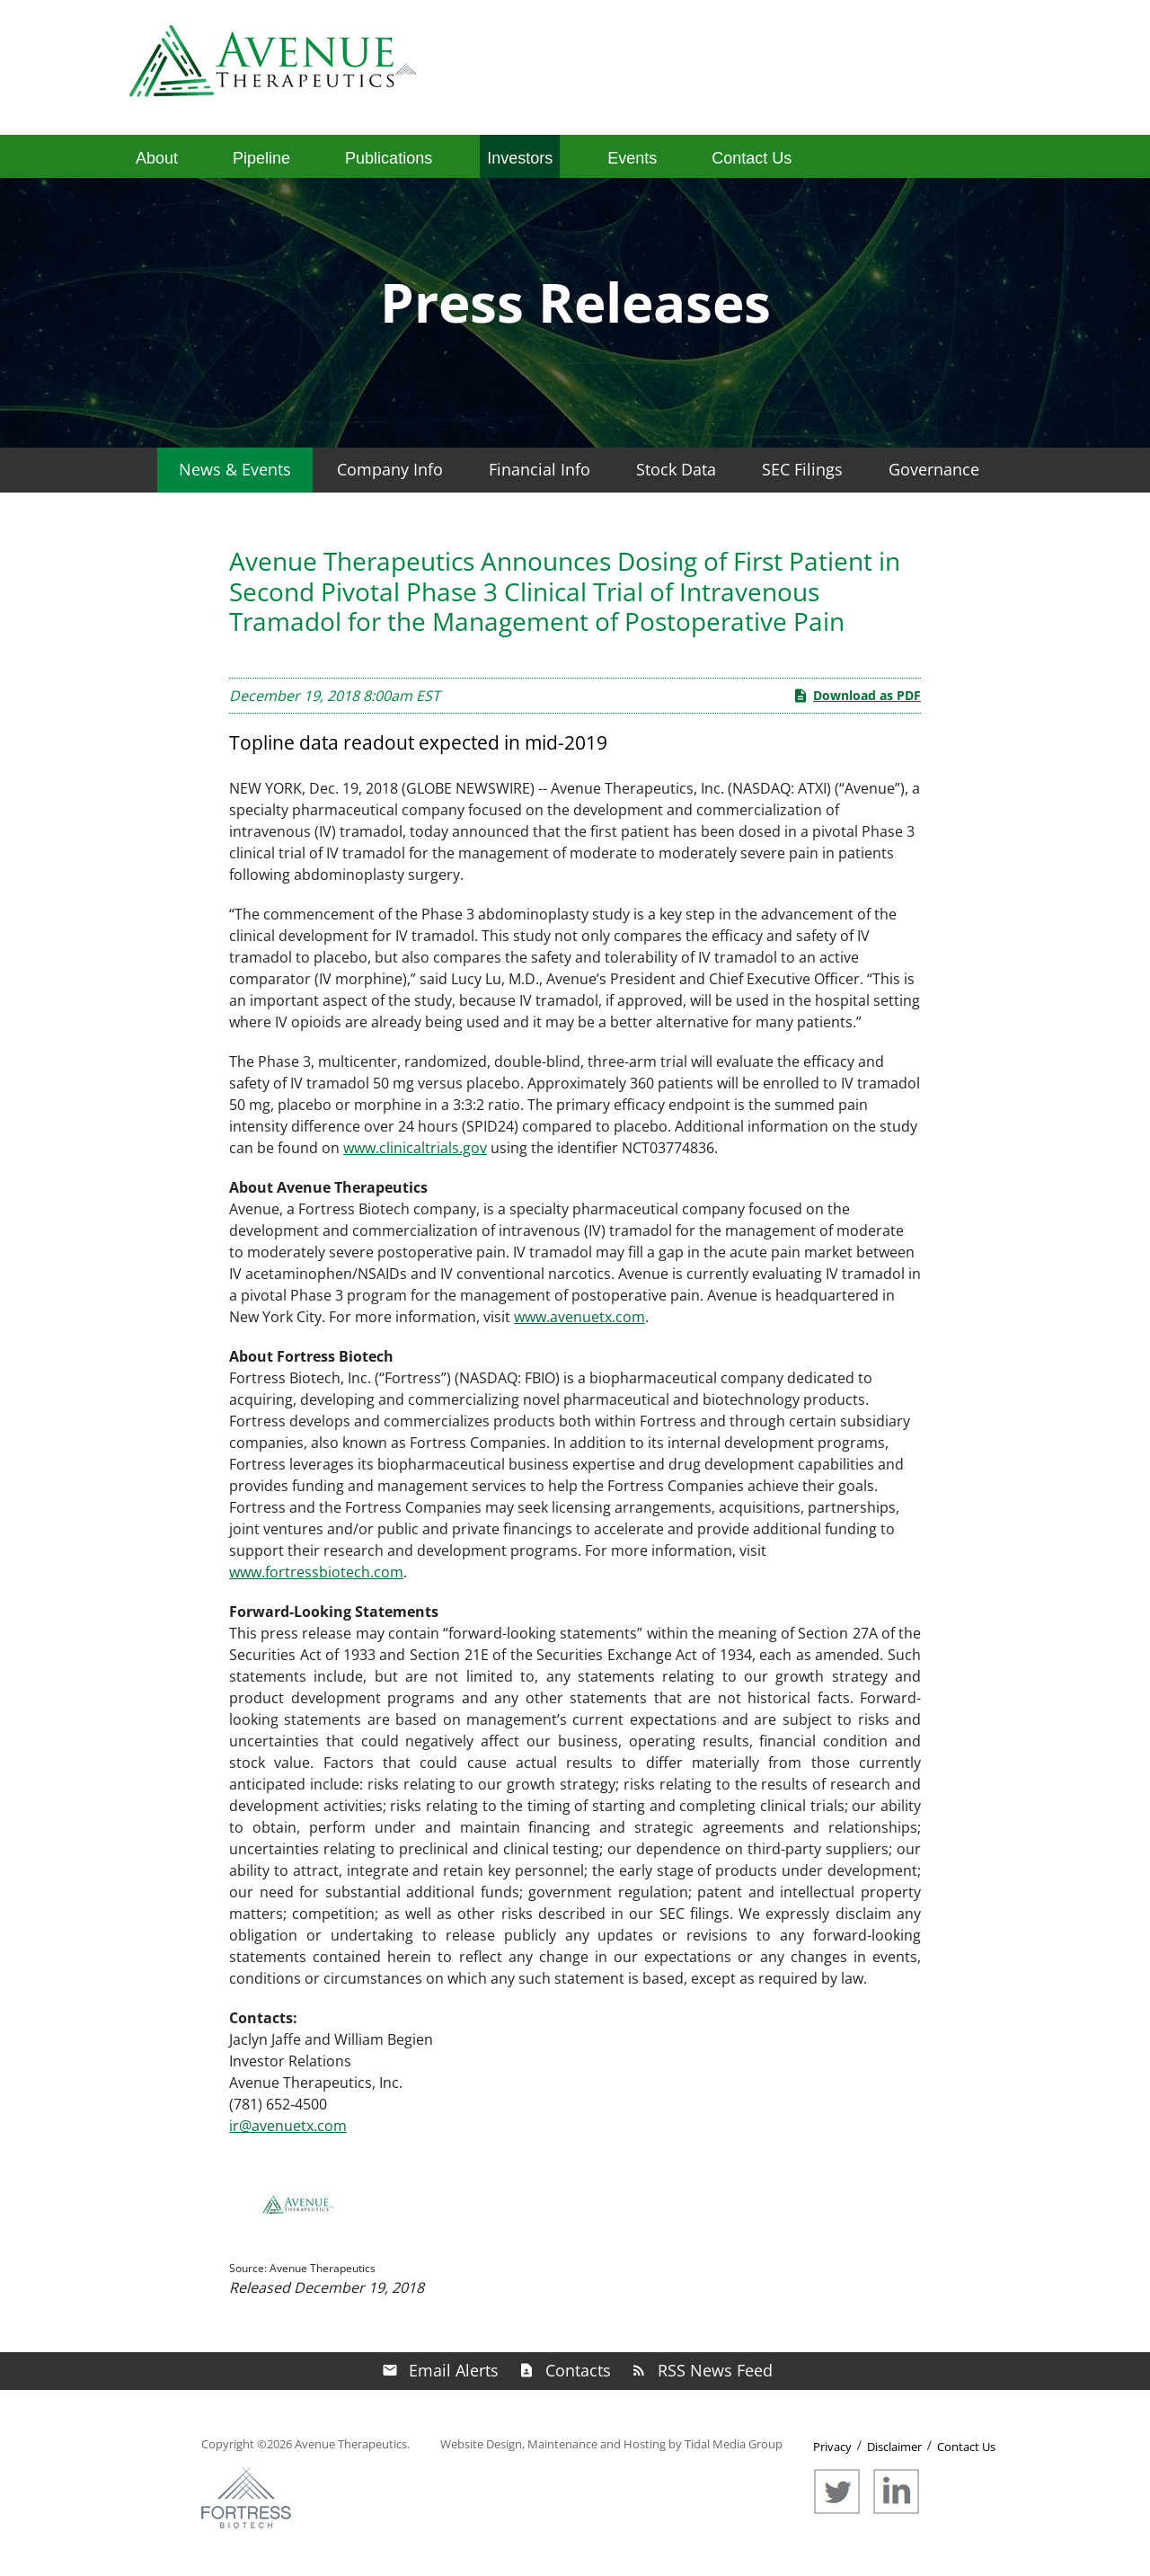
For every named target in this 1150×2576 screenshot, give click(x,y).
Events (632, 158)
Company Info (390, 469)
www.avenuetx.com (579, 1317)
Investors (520, 158)
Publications (388, 158)
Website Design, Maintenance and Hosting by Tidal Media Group (611, 2444)
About (157, 158)
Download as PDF (856, 696)
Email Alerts (454, 2370)
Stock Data (676, 469)
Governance (934, 469)
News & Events (235, 469)
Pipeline (261, 158)
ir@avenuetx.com (288, 2126)
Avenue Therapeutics (351, 2444)
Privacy (832, 2446)
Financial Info (539, 469)
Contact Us (752, 158)
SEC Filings (802, 469)
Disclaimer (894, 2446)
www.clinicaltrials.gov (415, 1148)
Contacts (578, 2370)
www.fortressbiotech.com (316, 1572)
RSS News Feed (715, 2370)
